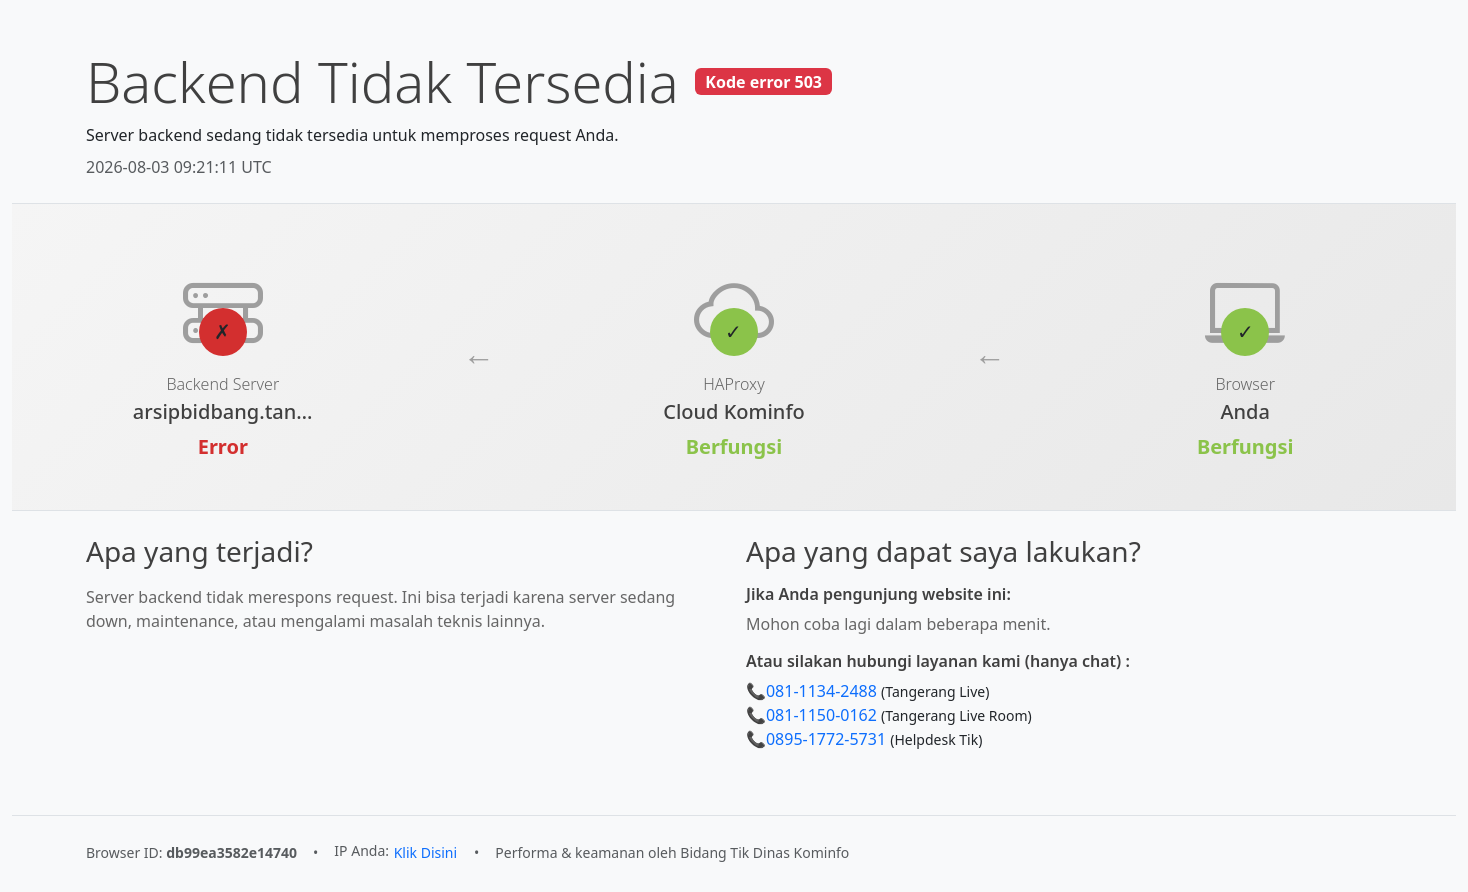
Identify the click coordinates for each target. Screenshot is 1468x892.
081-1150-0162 (821, 715)
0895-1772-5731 (826, 739)
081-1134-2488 (821, 691)
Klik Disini (425, 852)
